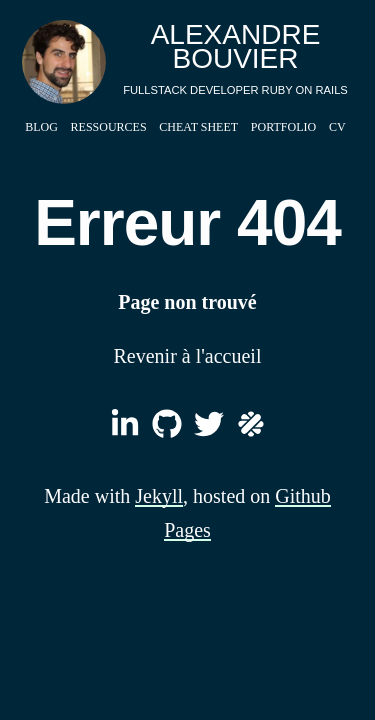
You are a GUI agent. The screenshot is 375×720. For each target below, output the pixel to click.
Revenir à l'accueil (188, 356)
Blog (41, 127)
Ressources (109, 127)
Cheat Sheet (198, 127)
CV (337, 127)
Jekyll (159, 496)
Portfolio (283, 127)
